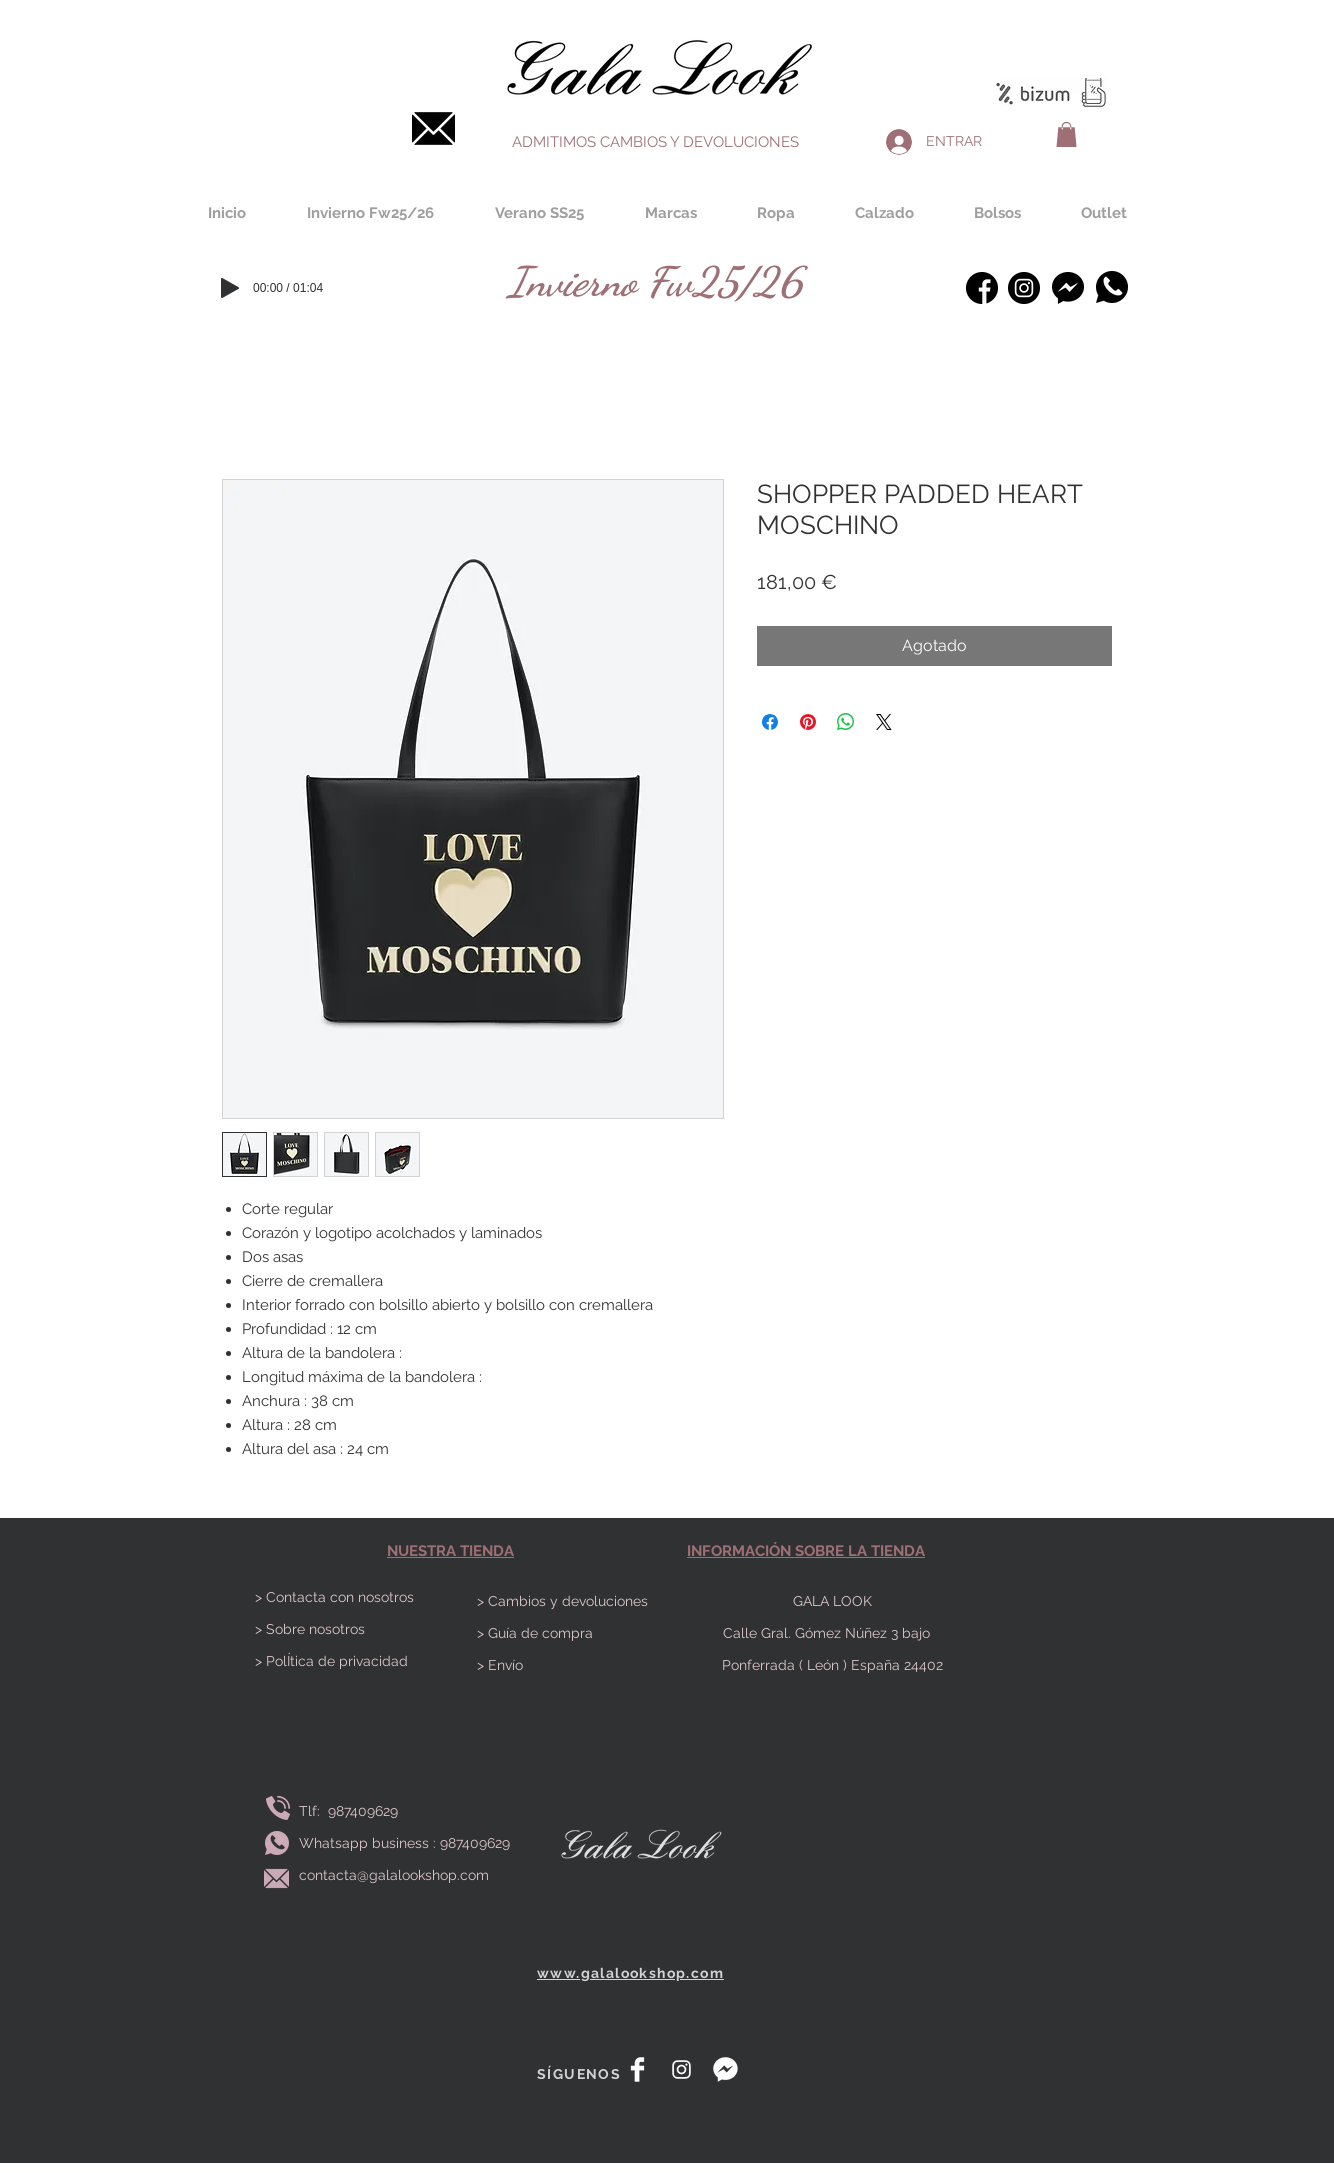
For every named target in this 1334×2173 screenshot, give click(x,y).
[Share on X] (884, 722)
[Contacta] (433, 128)
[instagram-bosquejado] (1024, 288)
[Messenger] (1067, 288)
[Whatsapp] (1111, 287)
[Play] (230, 288)
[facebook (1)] (982, 288)
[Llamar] (278, 1808)
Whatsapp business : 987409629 (404, 1843)
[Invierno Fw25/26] (654, 281)
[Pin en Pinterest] (808, 722)
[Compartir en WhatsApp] (846, 722)
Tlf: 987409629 (352, 1811)
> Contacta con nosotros (334, 1597)
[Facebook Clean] (637, 2069)
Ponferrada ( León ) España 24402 (832, 1665)
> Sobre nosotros (310, 1629)
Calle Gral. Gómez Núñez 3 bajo (832, 1633)
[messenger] (725, 2069)
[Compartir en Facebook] (770, 722)
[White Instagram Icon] (681, 2069)
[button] (1066, 134)
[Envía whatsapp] (277, 1843)
